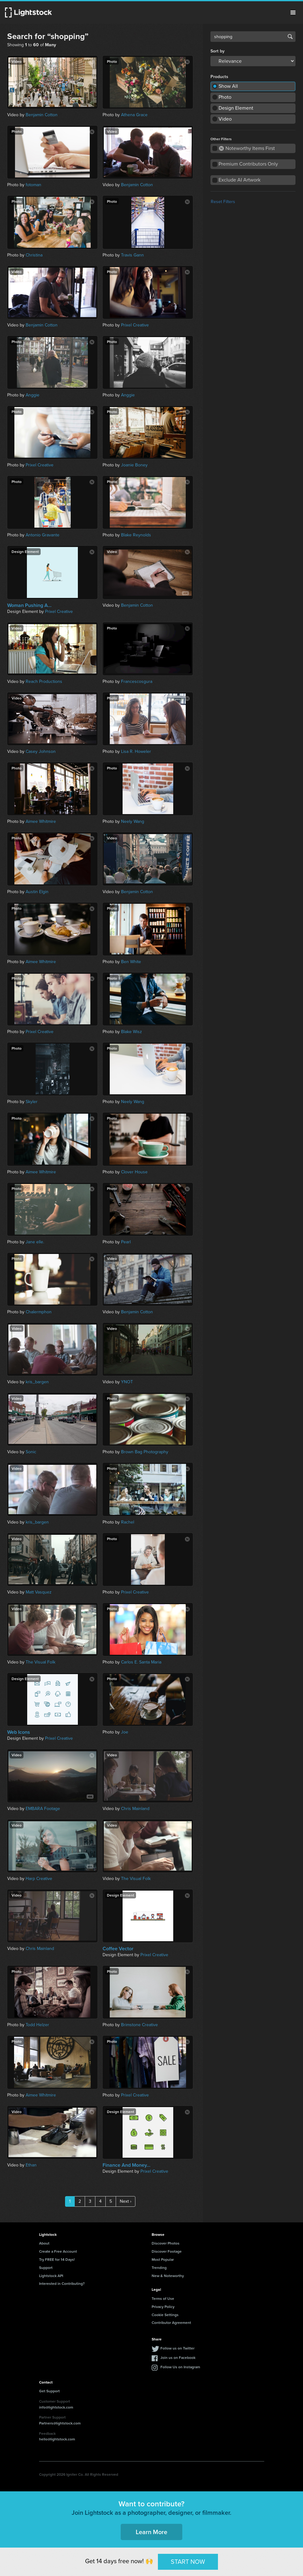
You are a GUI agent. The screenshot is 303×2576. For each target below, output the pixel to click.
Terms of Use (163, 2298)
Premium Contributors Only (248, 163)
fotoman (33, 185)
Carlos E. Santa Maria (141, 1662)
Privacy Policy (163, 2306)
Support (46, 2267)
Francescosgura (136, 681)
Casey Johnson (41, 751)
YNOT (127, 1382)
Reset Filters (223, 201)
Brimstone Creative (139, 2025)
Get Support (49, 2391)
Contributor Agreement (171, 2322)
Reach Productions (44, 681)
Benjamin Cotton (42, 115)
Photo (225, 97)
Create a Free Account (58, 2251)
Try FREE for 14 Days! (57, 2259)
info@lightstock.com (56, 2407)
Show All (228, 86)
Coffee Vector (118, 1949)
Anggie (32, 395)
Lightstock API (51, 2275)
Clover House (134, 1172)
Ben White (131, 961)
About (44, 2243)
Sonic (31, 1452)
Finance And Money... (126, 2165)
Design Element (236, 108)
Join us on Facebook (177, 2357)
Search (290, 36)
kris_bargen (37, 1382)
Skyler (32, 1101)
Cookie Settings (165, 2314)
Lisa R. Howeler (136, 751)
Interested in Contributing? (62, 2283)
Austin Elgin (37, 891)
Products (219, 77)
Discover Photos (165, 2243)
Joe (124, 1732)
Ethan (31, 2165)
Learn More (151, 2531)
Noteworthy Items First (247, 148)
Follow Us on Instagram (180, 2367)
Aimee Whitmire (41, 821)
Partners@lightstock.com (60, 2423)
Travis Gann (132, 255)
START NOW (188, 2561)
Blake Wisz (131, 1031)
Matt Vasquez (39, 1592)
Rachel (127, 1522)
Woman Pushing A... (29, 605)
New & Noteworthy (168, 2275)
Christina (34, 255)
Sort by (217, 51)
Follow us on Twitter (177, 2348)
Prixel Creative (135, 325)
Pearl (126, 1242)
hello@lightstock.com (57, 2439)
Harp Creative (39, 1878)
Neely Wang (132, 821)
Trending (159, 2267)
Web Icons (18, 1732)
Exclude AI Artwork (239, 179)
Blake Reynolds (136, 535)
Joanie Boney (134, 465)
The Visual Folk (40, 1662)
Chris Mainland (135, 1808)
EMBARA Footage (43, 1808)
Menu (293, 12)
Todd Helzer (37, 2025)
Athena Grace (134, 115)
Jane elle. (35, 1242)
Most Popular (163, 2259)
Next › (125, 2201)
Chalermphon (39, 1312)
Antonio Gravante (42, 535)
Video (225, 118)
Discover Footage (167, 2251)
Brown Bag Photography (144, 1452)
